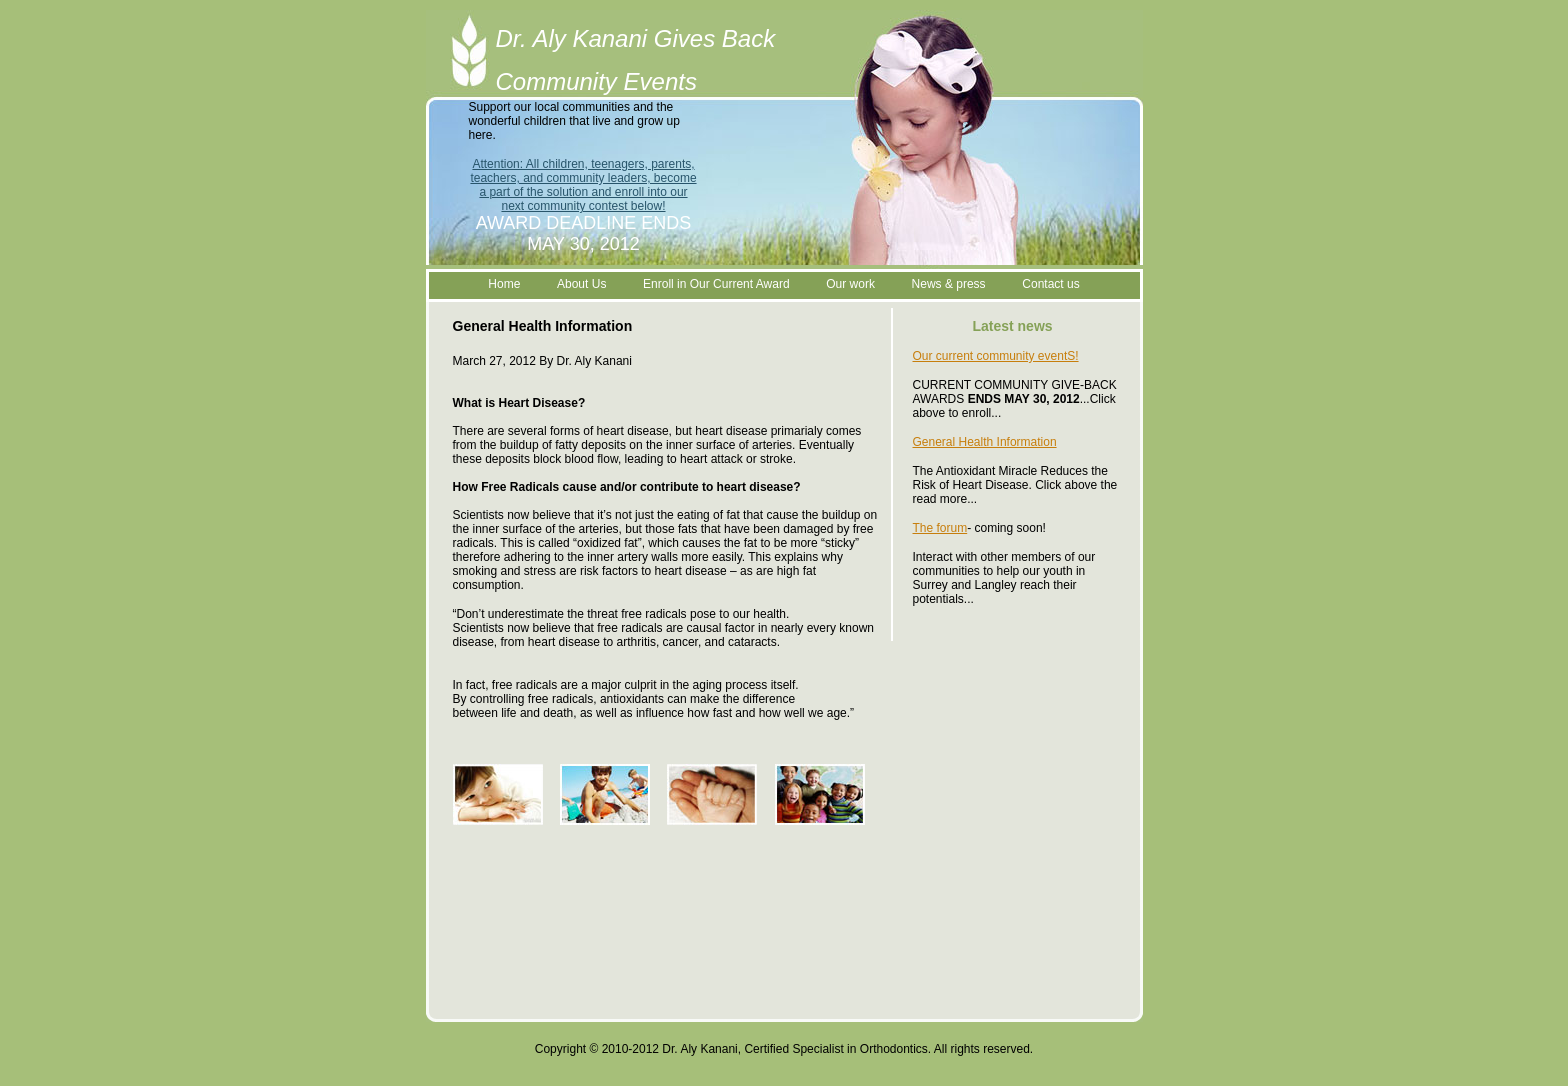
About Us (581, 284)
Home (504, 284)
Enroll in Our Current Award (716, 284)
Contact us (1050, 284)
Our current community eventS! (996, 356)
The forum (940, 528)
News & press (949, 284)
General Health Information (985, 442)
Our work (850, 284)
